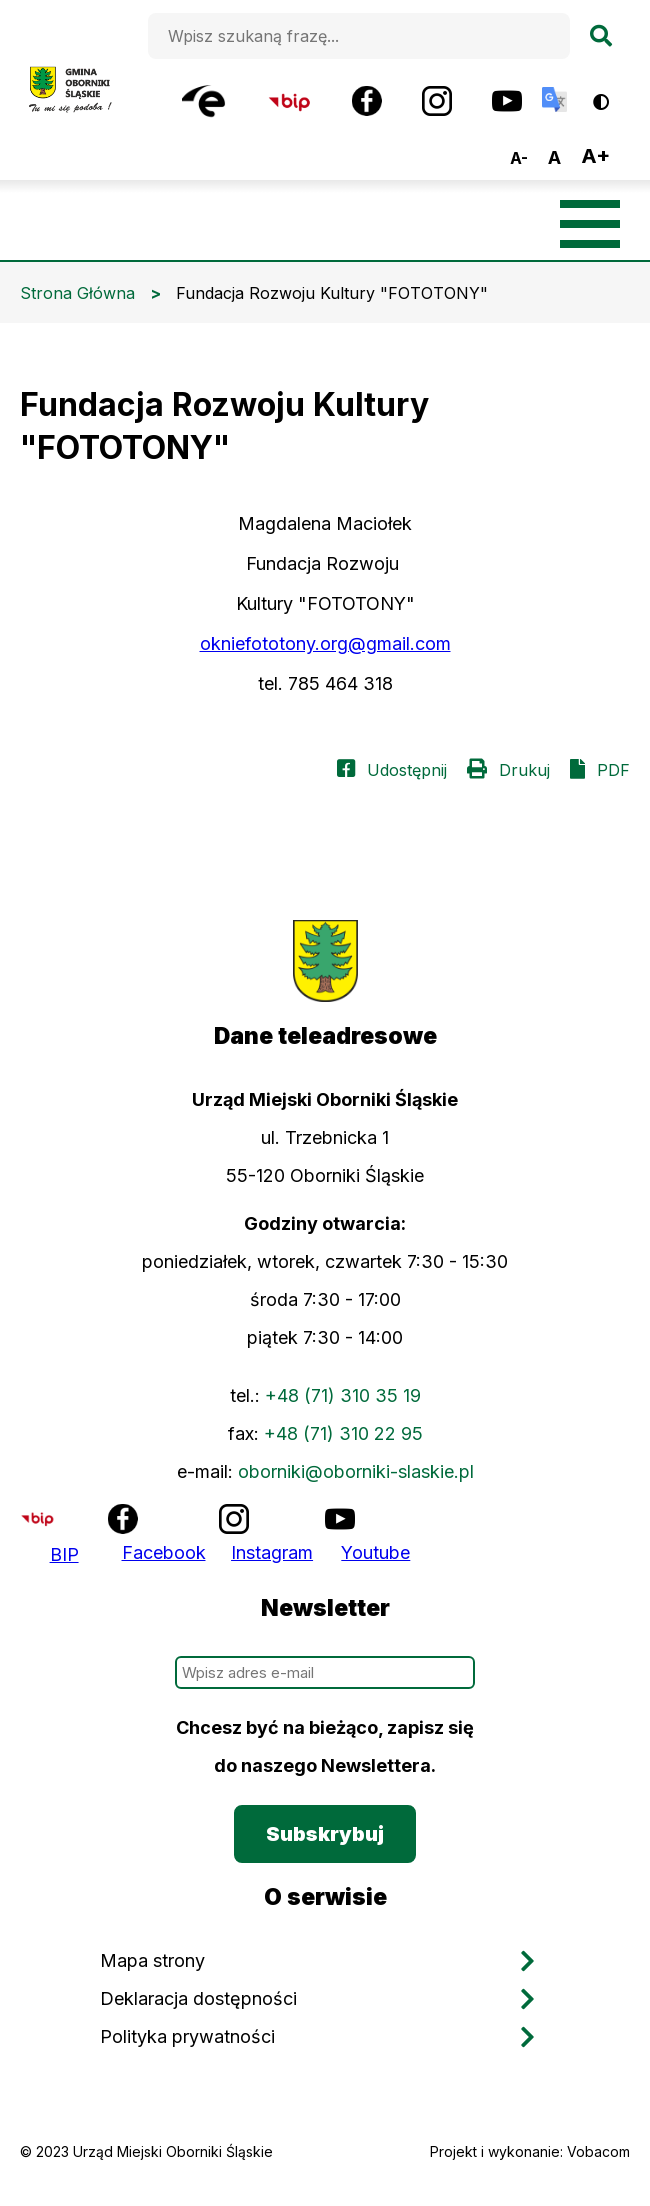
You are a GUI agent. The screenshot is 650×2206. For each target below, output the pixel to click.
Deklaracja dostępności (198, 1998)
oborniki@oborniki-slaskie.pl (356, 1471)
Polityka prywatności (187, 2036)
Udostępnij (407, 770)
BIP (64, 1554)
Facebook (164, 1552)
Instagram (272, 1552)
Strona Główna (77, 293)
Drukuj (524, 770)
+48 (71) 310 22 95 (343, 1433)
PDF (613, 770)
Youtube (375, 1552)
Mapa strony (152, 1960)
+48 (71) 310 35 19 (343, 1395)
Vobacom (598, 2151)
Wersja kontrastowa (614, 94)
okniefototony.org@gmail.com (325, 643)
